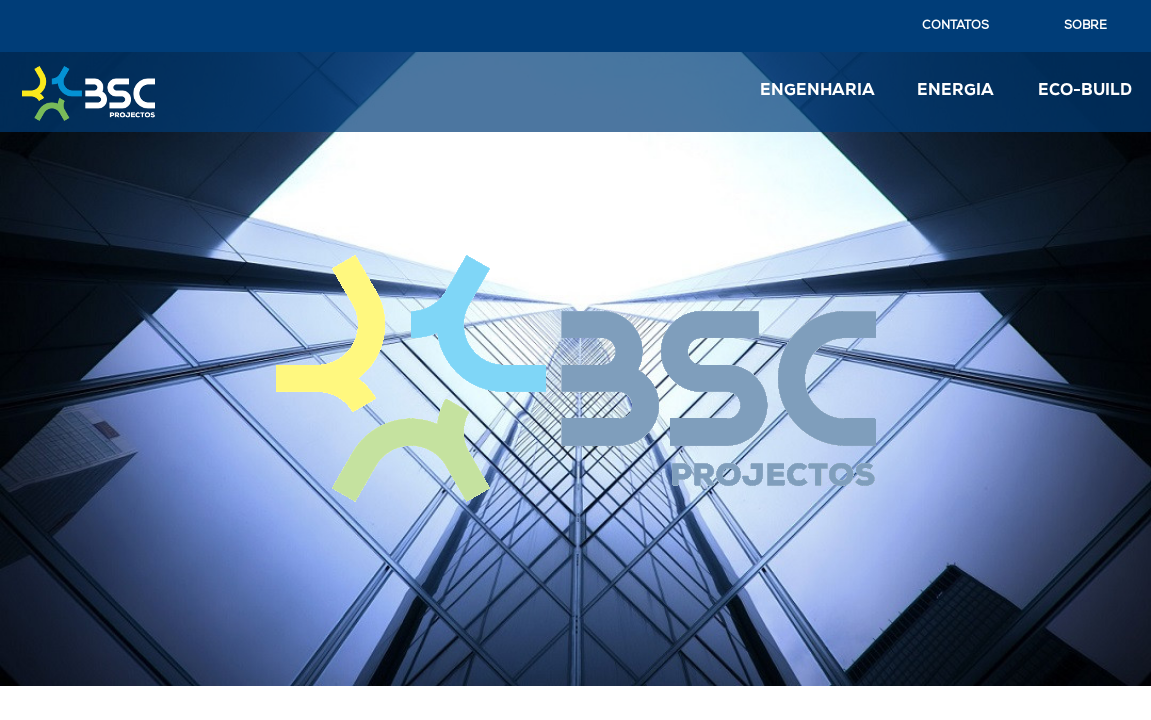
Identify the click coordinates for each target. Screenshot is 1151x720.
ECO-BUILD (1085, 91)
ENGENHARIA (817, 91)
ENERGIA (955, 91)
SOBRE (1085, 26)
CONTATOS (955, 26)
